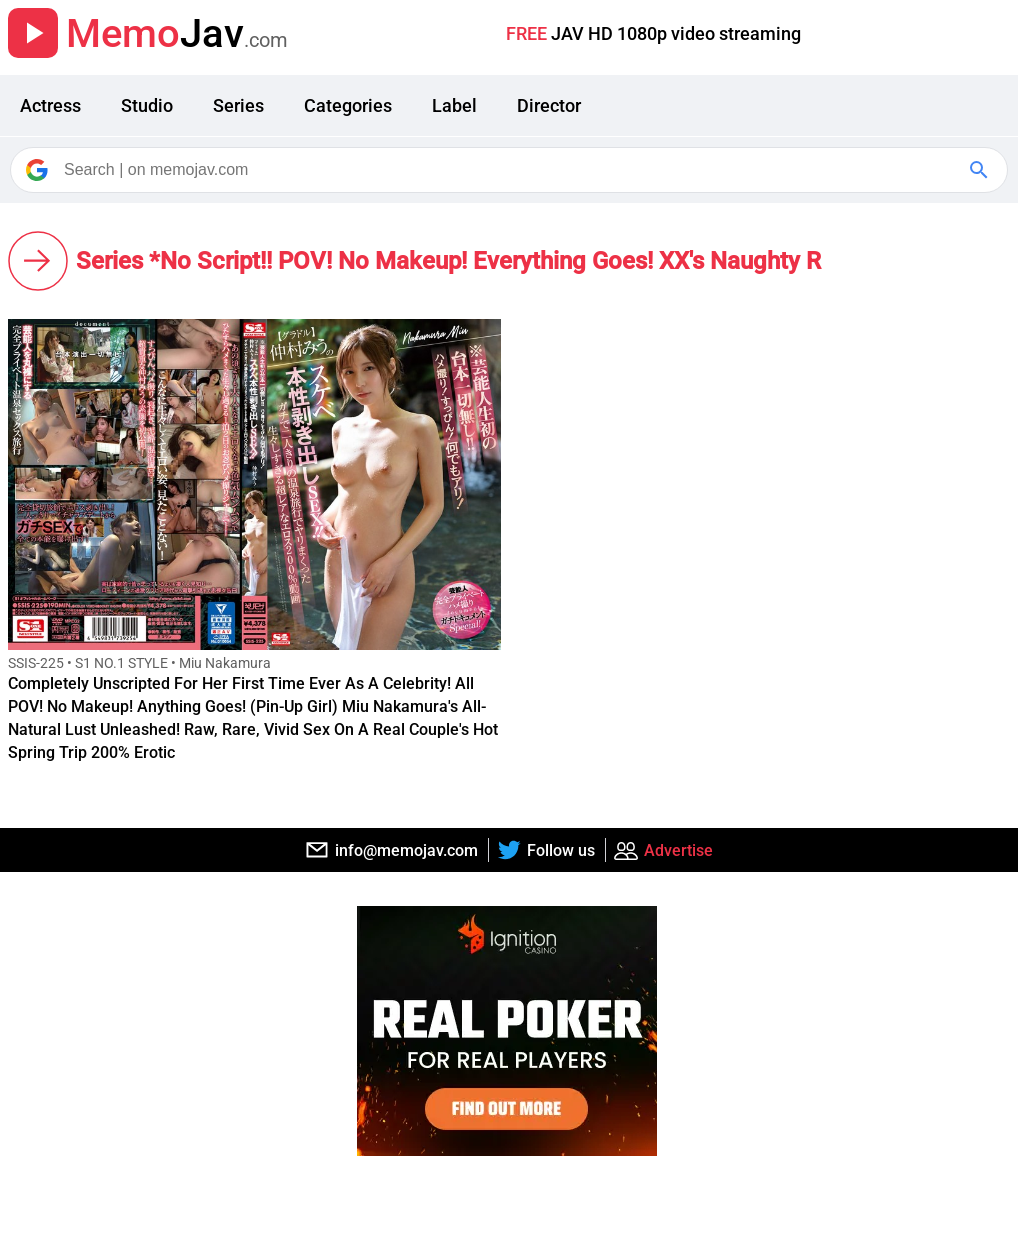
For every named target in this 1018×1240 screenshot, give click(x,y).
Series (238, 105)
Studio (147, 105)
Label (454, 105)
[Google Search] (981, 170)
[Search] (510, 170)
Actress (50, 105)
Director (549, 105)
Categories (348, 105)
